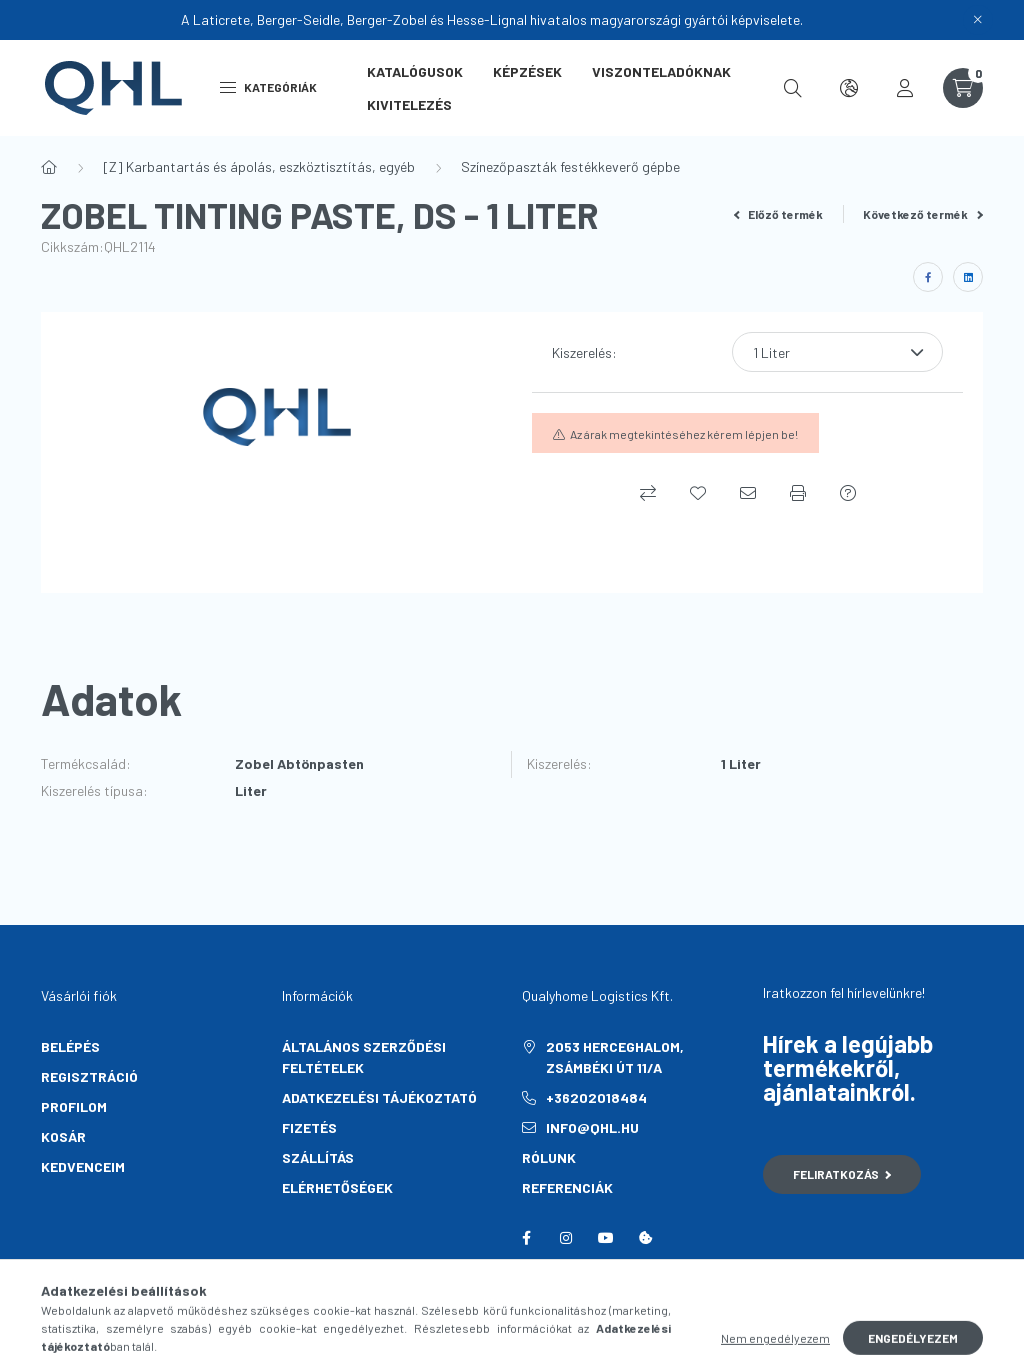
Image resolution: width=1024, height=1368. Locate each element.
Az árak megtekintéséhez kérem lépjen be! (684, 434)
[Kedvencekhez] (698, 493)
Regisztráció (89, 1076)
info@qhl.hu (592, 1127)
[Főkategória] (49, 167)
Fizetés (309, 1127)
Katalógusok (415, 71)
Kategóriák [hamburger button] (268, 87)
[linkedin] (968, 277)
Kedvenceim (83, 1166)
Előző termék (779, 214)
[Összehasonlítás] (648, 493)
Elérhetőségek (337, 1187)
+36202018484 (596, 1097)
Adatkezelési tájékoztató (379, 1097)
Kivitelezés (409, 104)
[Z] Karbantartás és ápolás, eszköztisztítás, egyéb (259, 166)
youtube (606, 1238)
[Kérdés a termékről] (848, 493)
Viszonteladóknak (661, 71)
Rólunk (549, 1157)
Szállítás (318, 1157)
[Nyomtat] (798, 493)
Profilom (74, 1106)
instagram (566, 1238)
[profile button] (905, 88)
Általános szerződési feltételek (364, 1057)
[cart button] (963, 88)
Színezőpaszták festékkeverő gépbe (570, 166)
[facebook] (928, 277)
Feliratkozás (842, 1174)
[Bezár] (978, 20)
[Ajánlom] (748, 493)
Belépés (70, 1046)
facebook (526, 1238)
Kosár (63, 1136)
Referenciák (567, 1187)
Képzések (527, 71)
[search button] (793, 88)
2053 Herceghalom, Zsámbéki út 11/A (615, 1057)
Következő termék (923, 214)
